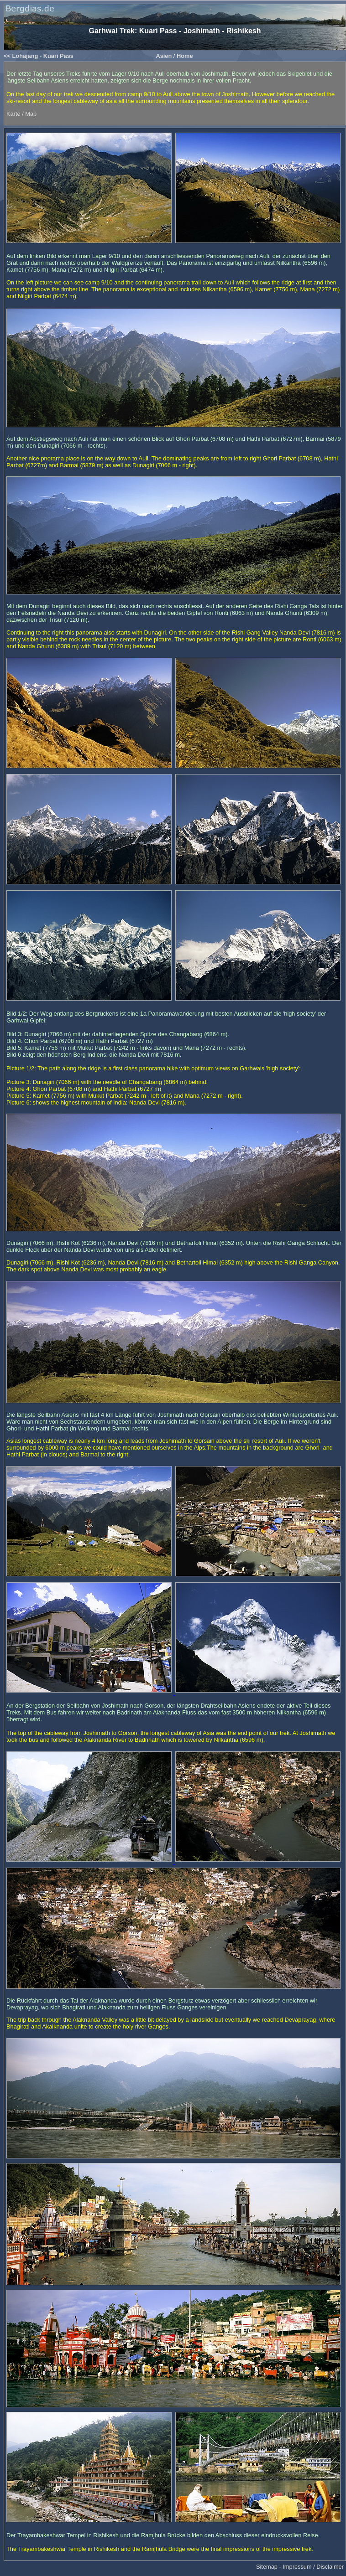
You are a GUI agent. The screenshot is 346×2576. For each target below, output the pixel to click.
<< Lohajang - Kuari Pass (38, 55)
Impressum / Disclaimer (313, 2566)
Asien (164, 55)
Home (185, 55)
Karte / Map (21, 113)
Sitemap (267, 2566)
